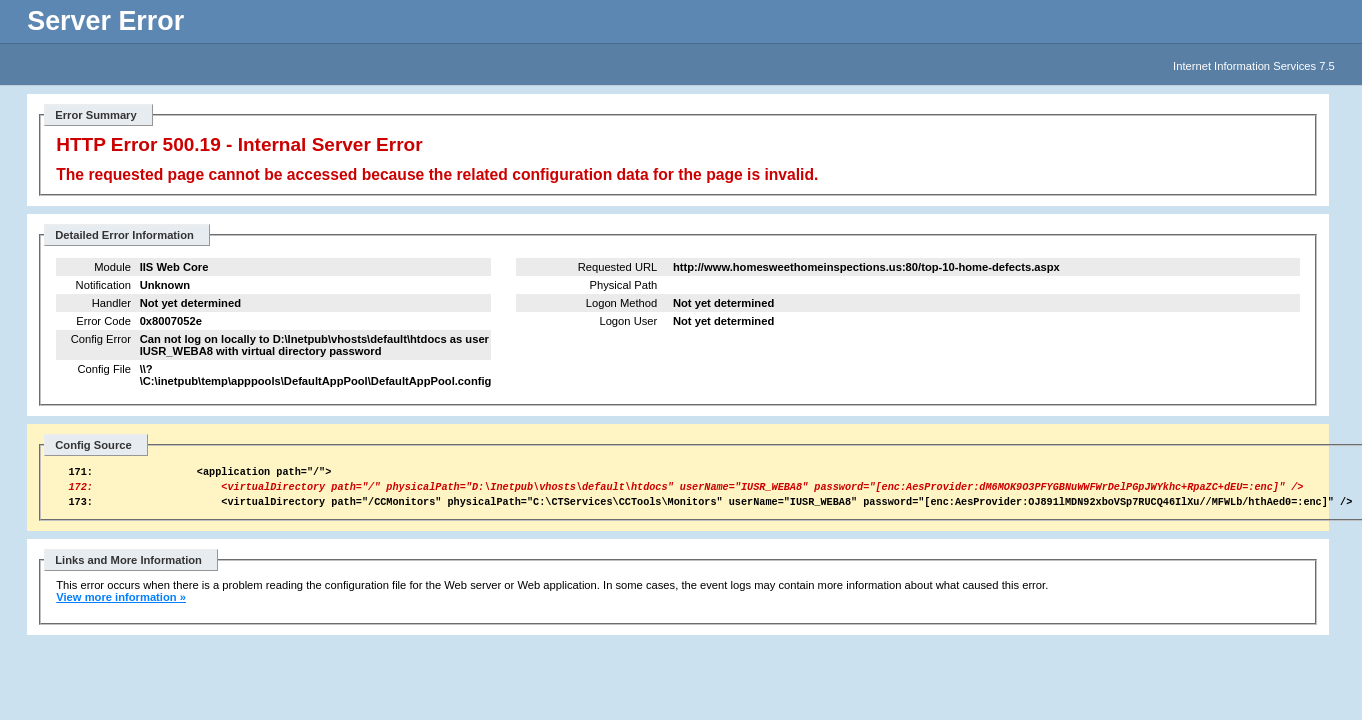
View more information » (121, 606)
